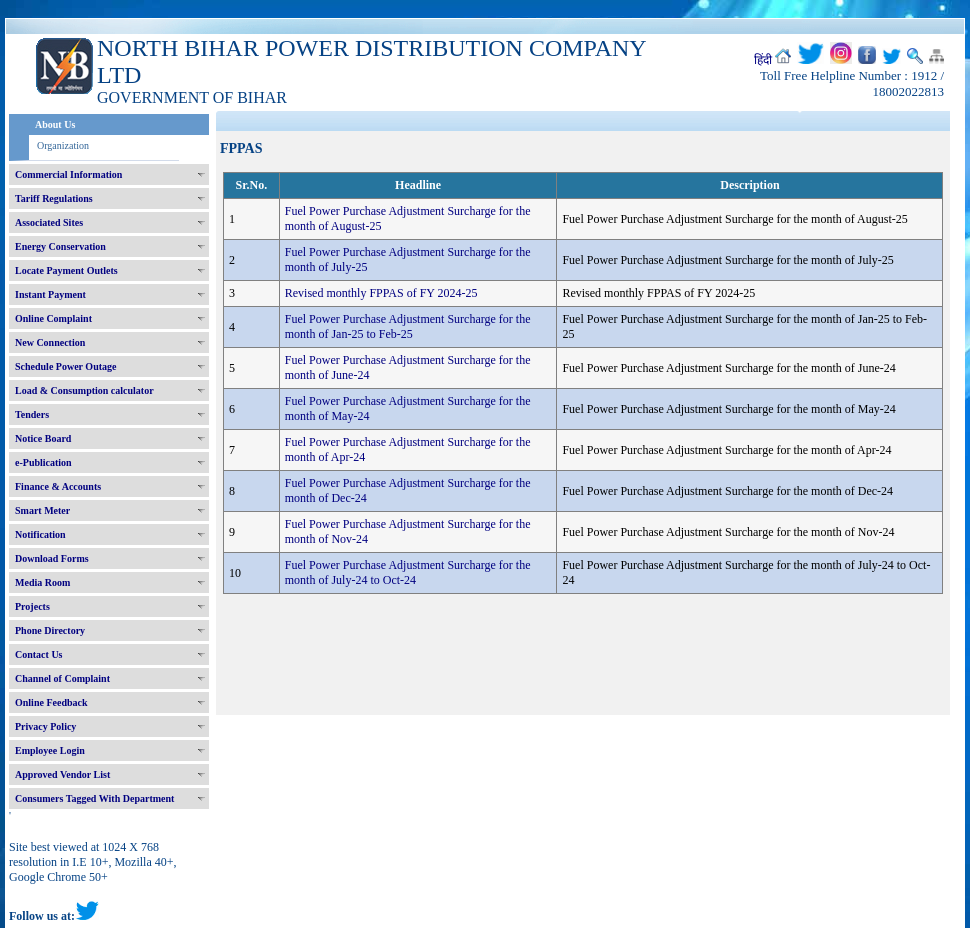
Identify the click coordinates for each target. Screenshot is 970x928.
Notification (40, 534)
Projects (32, 606)
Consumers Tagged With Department (94, 798)
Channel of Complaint (62, 678)
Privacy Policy (45, 726)
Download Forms (52, 558)
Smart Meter (42, 510)
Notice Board (43, 438)
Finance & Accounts (58, 486)
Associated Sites (49, 222)
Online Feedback (51, 702)
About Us (55, 124)
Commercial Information (68, 174)
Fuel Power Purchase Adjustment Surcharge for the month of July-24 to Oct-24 (408, 572)
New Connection (50, 342)
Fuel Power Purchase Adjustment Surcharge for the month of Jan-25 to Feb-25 (408, 326)
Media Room (42, 582)
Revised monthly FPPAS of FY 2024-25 (381, 293)
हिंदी (763, 60)
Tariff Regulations (54, 198)
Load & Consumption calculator (84, 390)
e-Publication (43, 462)
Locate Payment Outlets (66, 270)
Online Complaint (53, 318)
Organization (63, 145)
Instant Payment (50, 294)
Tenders (32, 414)
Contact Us (39, 654)
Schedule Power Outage (65, 366)
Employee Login (50, 750)
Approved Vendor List (62, 774)
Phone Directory (50, 630)
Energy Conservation (60, 246)
